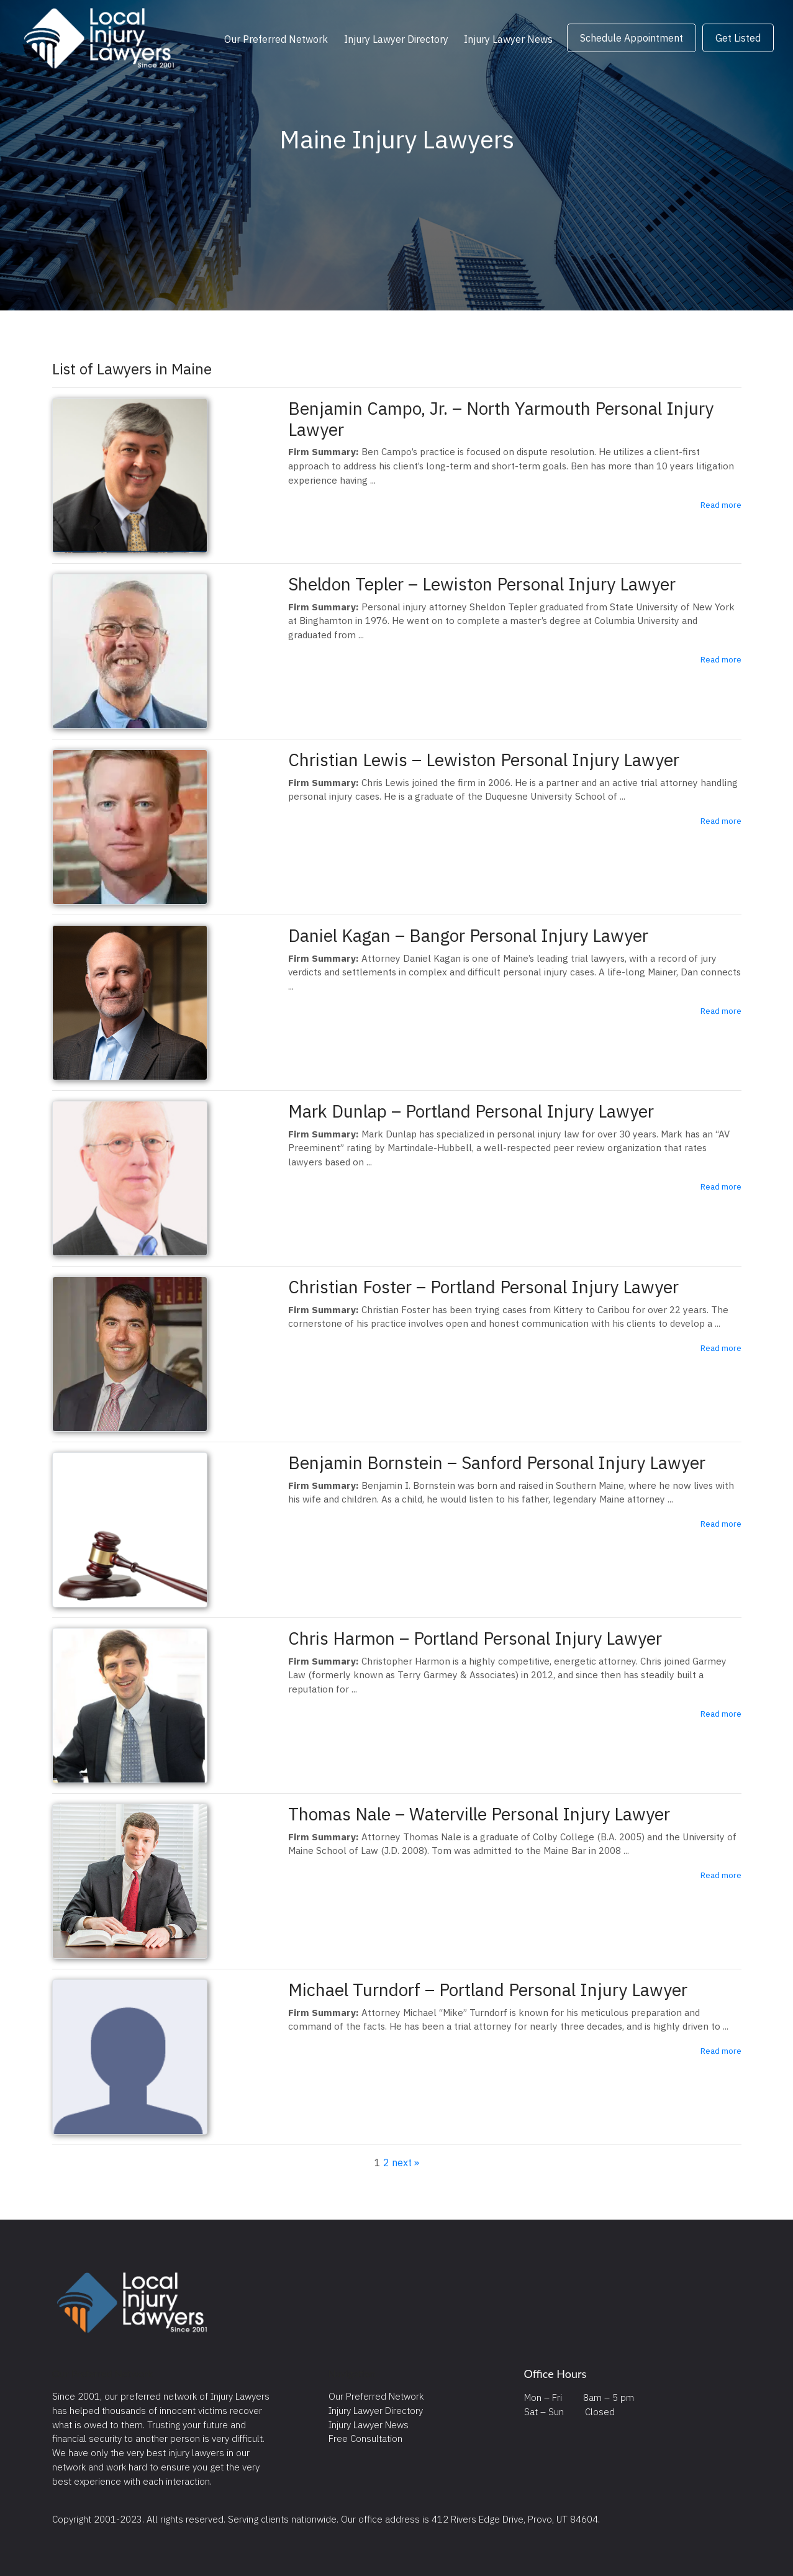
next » (405, 2162)
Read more (720, 504)
